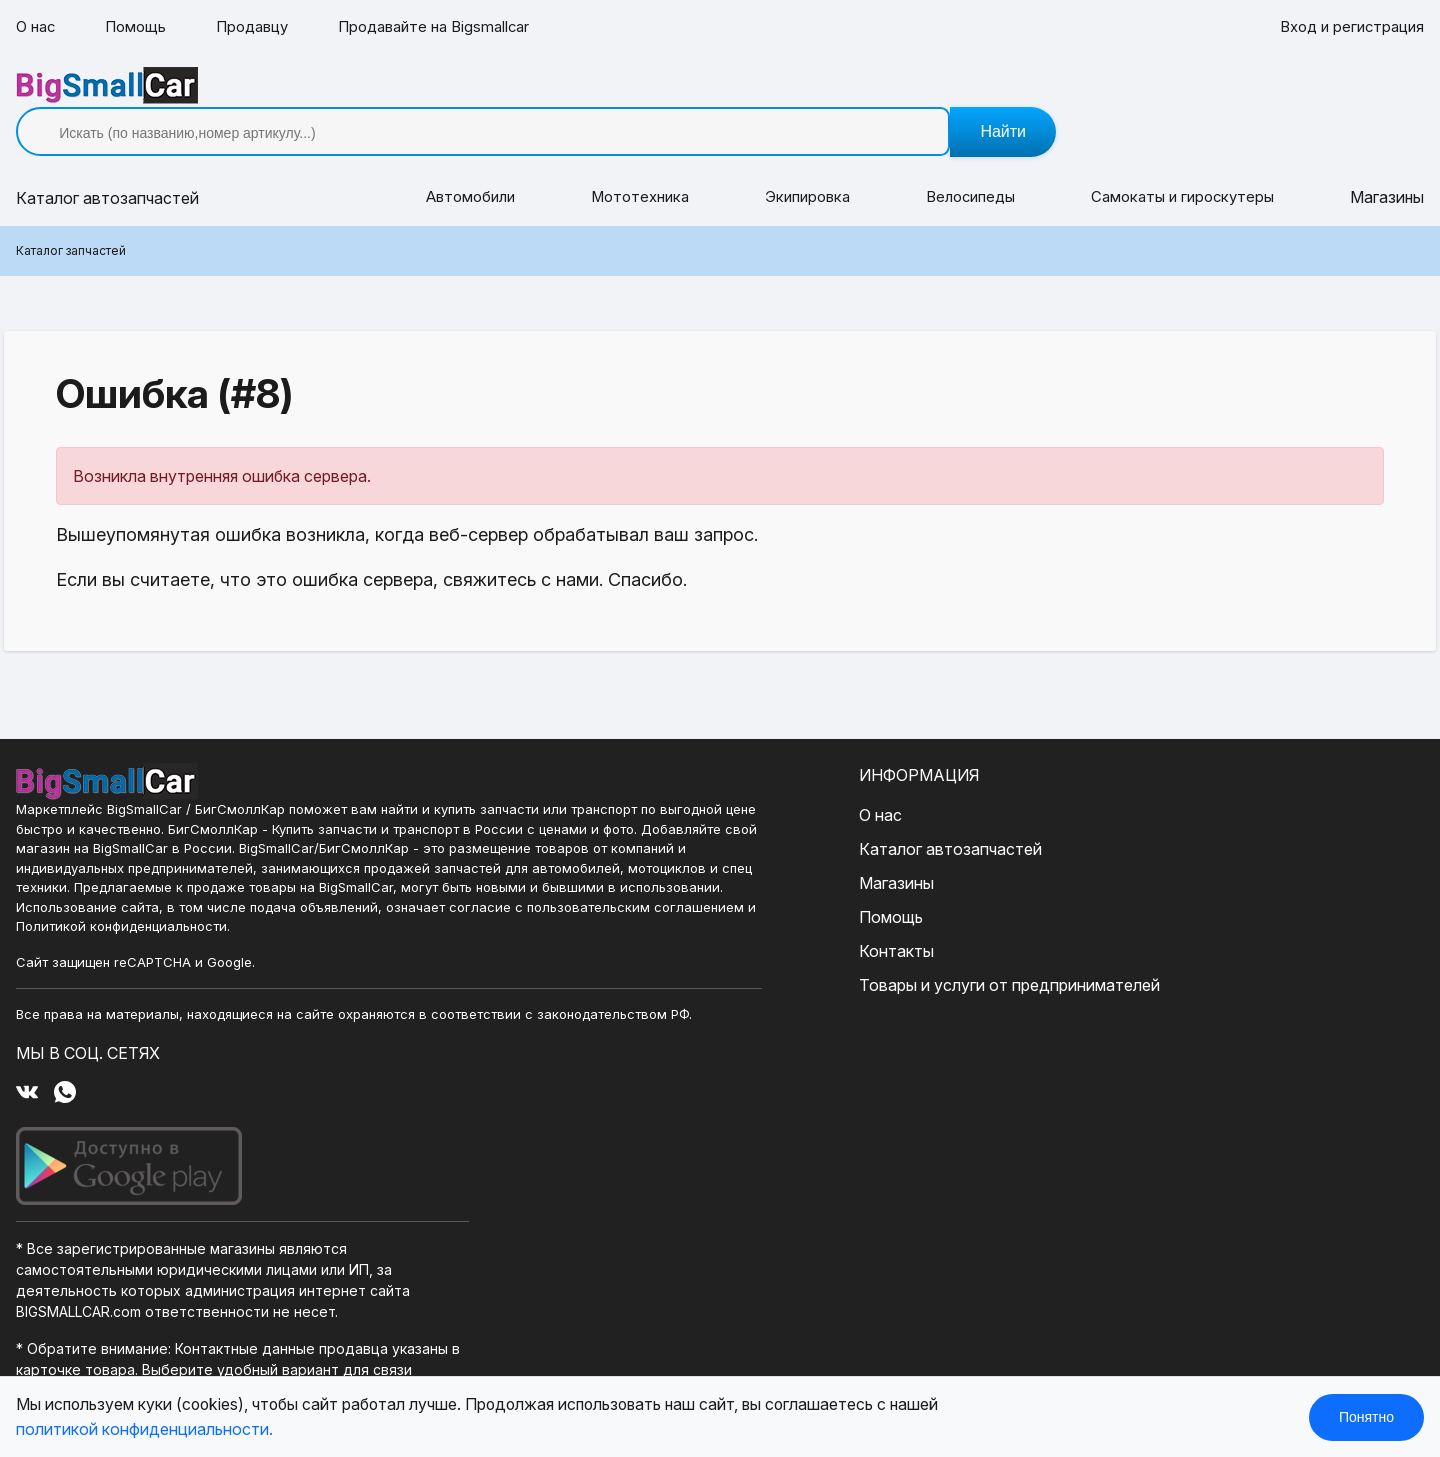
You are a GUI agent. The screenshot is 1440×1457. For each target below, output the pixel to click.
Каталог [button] (107, 168)
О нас (37, 28)
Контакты (530, 921)
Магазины (1386, 168)
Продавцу (262, 28)
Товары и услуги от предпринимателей (643, 955)
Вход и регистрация (1347, 28)
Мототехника (637, 168)
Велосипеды (969, 168)
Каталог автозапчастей (584, 819)
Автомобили (467, 168)
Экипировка (805, 168)
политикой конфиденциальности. (144, 1429)
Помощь (141, 28)
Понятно (1366, 1417)
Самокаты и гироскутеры (1183, 168)
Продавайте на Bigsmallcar (454, 28)
